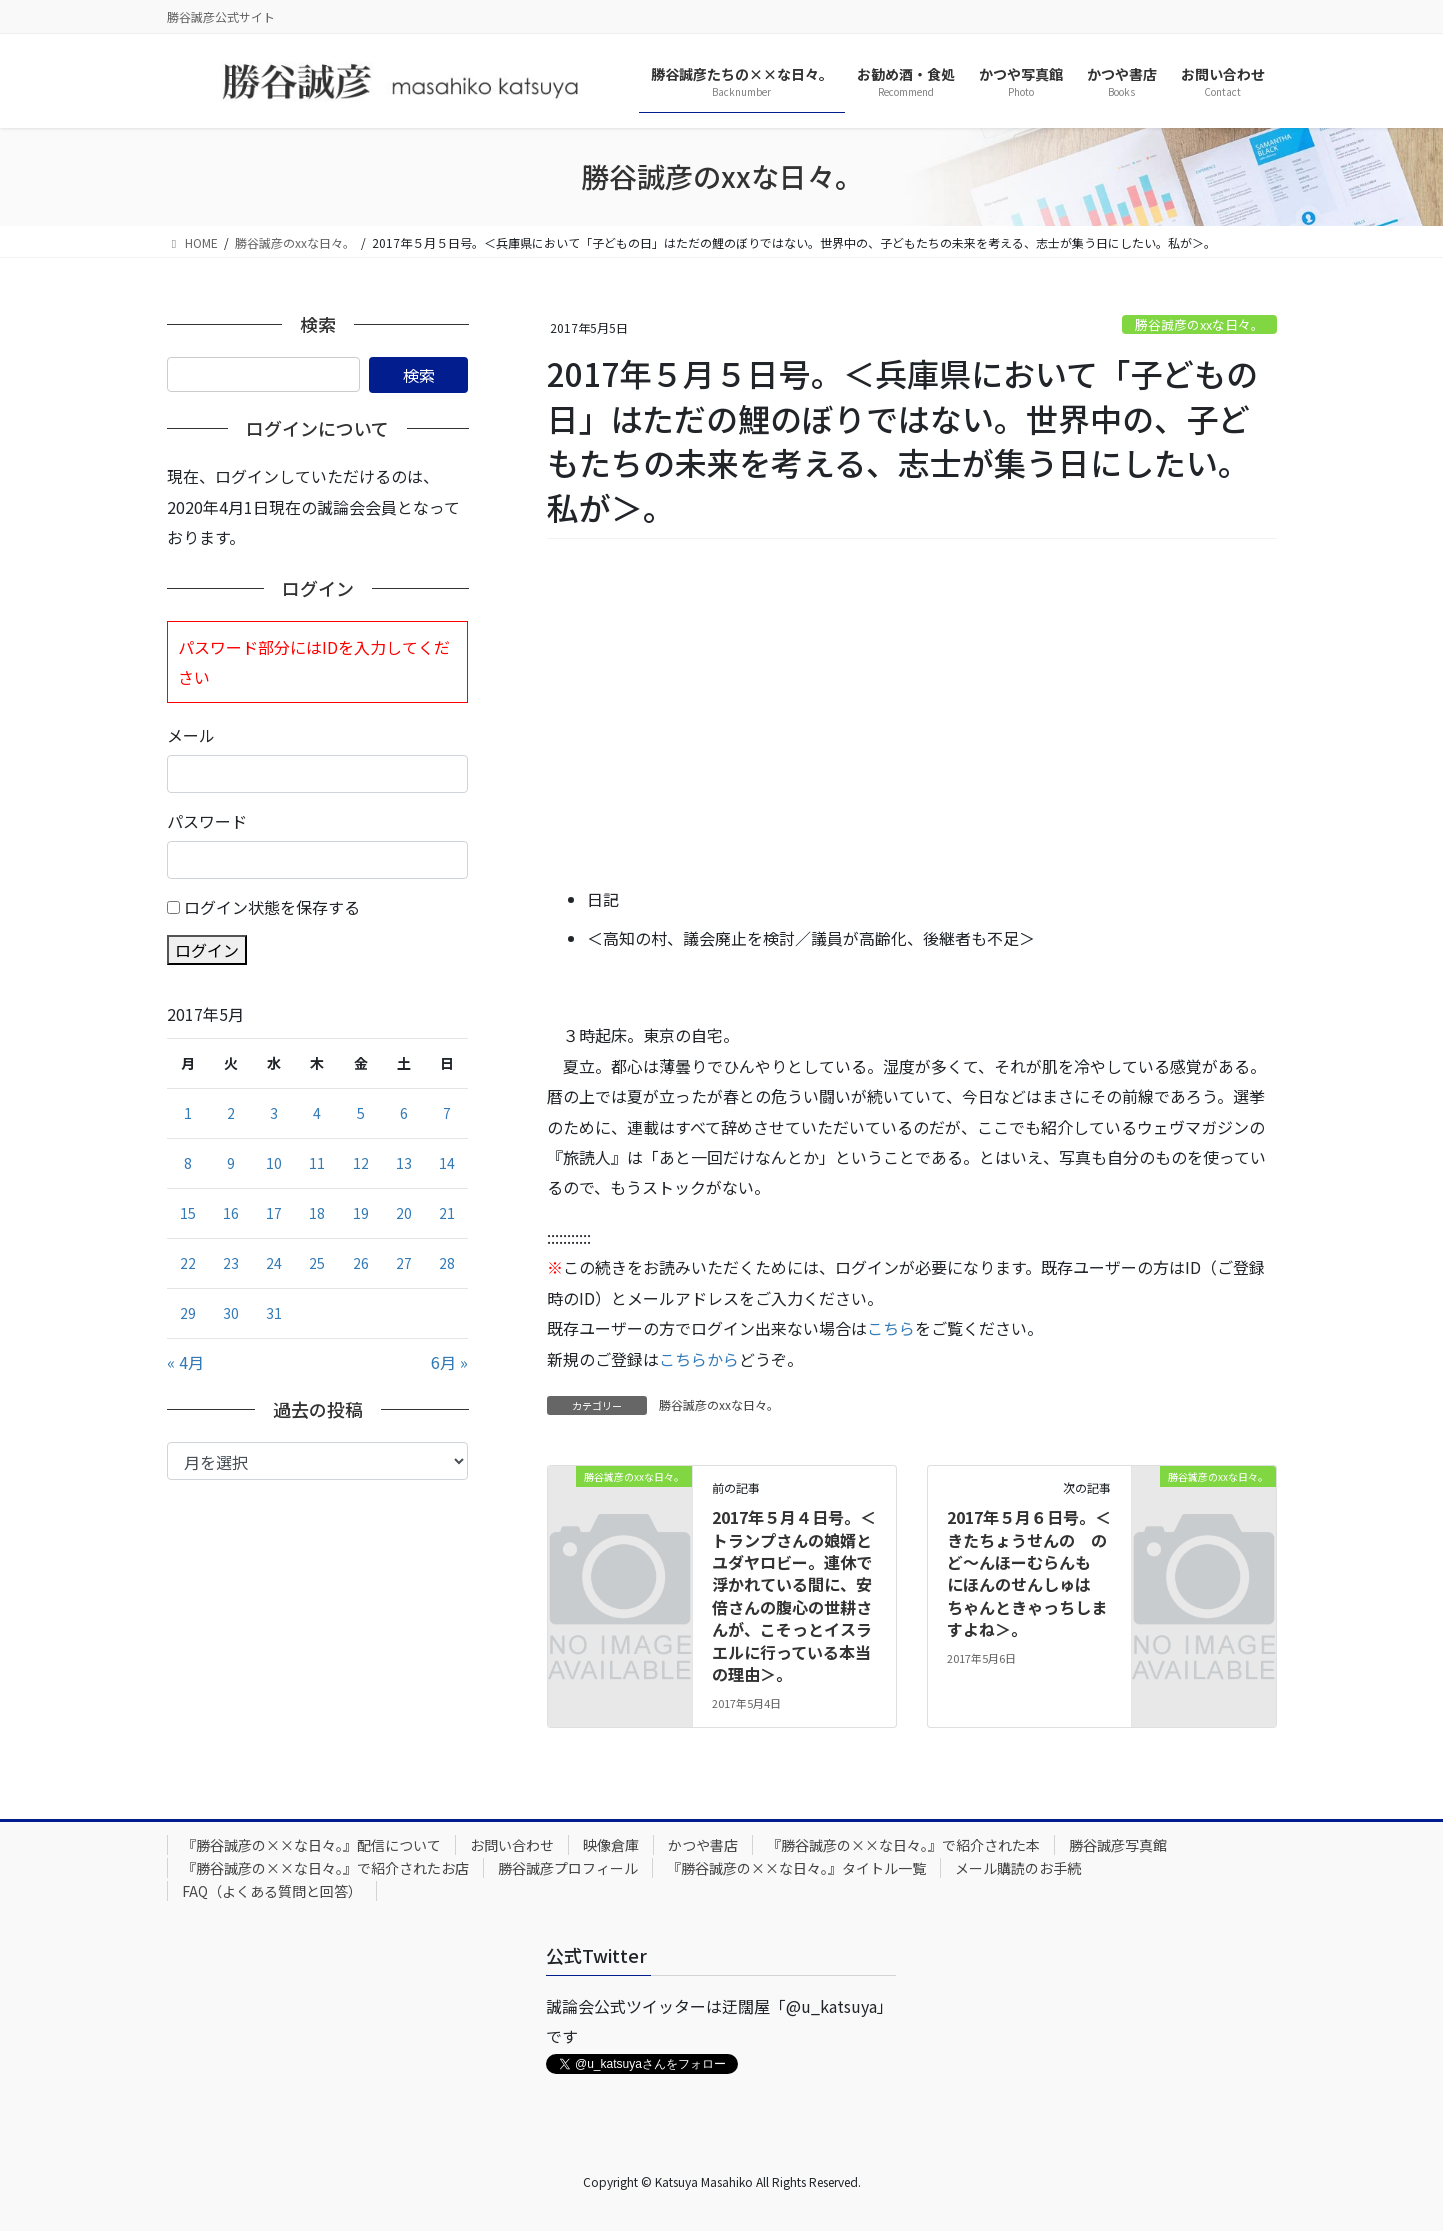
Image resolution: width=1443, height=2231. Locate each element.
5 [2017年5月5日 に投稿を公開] (361, 1113)
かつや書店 (703, 1845)
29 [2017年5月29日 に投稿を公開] (188, 1313)
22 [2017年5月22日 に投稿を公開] (188, 1263)
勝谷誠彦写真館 (1118, 1845)
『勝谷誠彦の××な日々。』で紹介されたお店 (325, 1868)
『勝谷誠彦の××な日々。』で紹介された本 (903, 1845)
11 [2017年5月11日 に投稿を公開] (317, 1163)
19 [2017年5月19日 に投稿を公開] (361, 1213)
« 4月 (185, 1362)
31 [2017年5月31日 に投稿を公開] (274, 1313)
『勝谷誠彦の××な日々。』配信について (311, 1845)
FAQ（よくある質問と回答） (272, 1891)
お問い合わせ (512, 1845)
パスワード (207, 821)
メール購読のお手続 (1018, 1868)
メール (191, 735)
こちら (891, 1328)
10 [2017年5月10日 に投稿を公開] (274, 1163)
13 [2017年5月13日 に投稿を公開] (404, 1163)
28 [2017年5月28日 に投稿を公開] (447, 1263)
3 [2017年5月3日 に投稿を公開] (274, 1113)
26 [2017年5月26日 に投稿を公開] (361, 1263)
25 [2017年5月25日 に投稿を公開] (317, 1263)
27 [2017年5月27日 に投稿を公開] (404, 1263)
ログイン (207, 950)
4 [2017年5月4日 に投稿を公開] (317, 1113)
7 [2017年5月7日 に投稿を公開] (447, 1113)
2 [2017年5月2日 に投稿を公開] (231, 1113)
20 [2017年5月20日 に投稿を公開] (404, 1213)
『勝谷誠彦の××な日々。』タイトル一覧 (796, 1868)
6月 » (449, 1362)
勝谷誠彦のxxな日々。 (1199, 324)
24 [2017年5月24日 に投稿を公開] (274, 1263)
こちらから (699, 1359)
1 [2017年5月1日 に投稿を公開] (188, 1113)
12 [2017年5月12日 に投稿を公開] (361, 1163)
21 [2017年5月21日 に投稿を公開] (447, 1213)
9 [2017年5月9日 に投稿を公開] (231, 1163)
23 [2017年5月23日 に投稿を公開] (231, 1263)
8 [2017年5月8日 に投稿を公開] (188, 1163)
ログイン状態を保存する (272, 907)
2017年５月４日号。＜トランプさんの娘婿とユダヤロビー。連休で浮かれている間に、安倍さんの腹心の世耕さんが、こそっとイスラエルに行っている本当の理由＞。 (794, 1595)
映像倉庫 (611, 1845)
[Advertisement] (912, 714)
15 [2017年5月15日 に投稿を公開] (188, 1213)
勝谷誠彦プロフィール (568, 1868)
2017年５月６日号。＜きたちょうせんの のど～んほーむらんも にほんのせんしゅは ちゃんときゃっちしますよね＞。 (1029, 1573)
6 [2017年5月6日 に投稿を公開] (404, 1113)
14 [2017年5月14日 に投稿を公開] (447, 1163)
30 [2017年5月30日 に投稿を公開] (231, 1313)
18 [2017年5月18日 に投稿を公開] (317, 1213)
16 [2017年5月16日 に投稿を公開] (231, 1213)
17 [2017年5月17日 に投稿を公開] (274, 1213)
